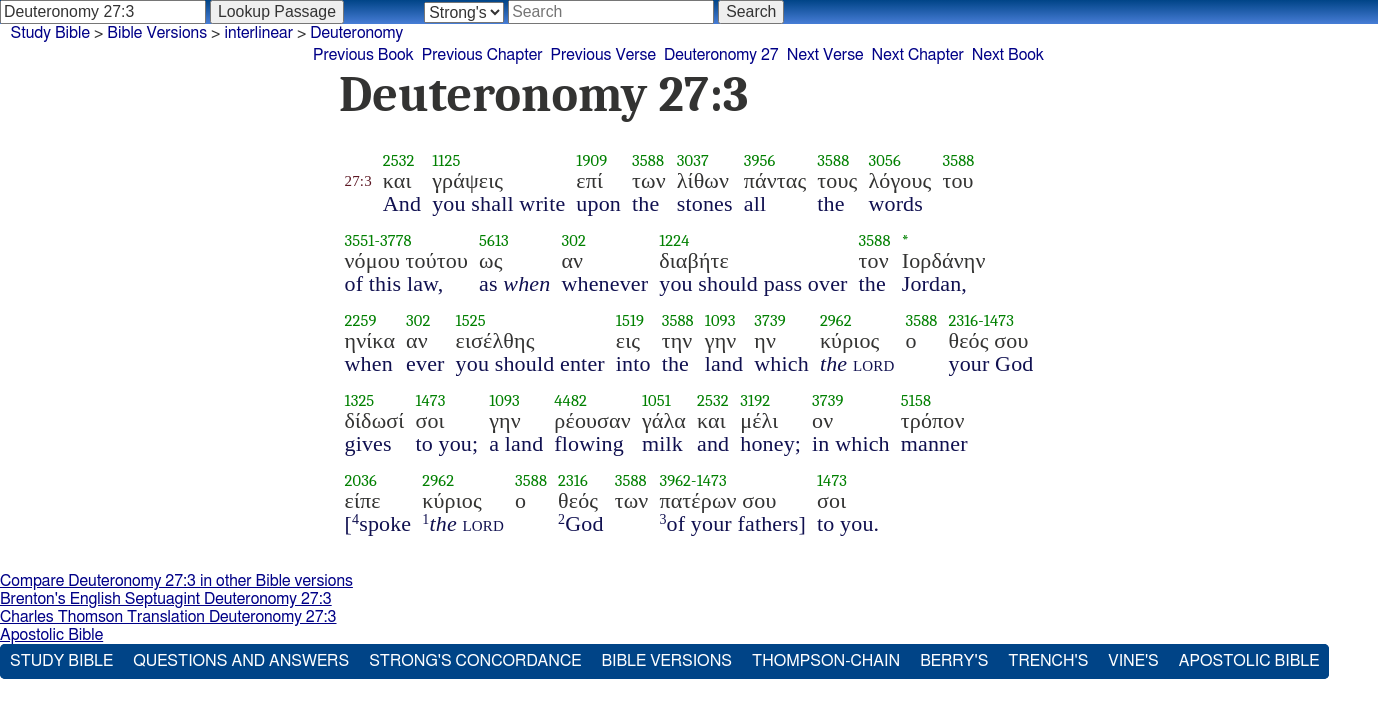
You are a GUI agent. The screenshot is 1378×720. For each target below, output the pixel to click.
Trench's (1048, 661)
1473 (999, 320)
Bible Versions (157, 33)
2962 (836, 320)
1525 (471, 320)
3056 (884, 160)
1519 (630, 320)
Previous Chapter (482, 55)
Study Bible (50, 33)
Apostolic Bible (51, 635)
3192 (755, 400)
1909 (591, 160)
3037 (693, 160)
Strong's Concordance (475, 661)
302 (573, 240)
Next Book (1008, 55)
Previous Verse (603, 55)
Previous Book (363, 55)
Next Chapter (918, 55)
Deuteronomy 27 (721, 55)
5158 (916, 400)
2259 (361, 320)
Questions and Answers (241, 661)
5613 (494, 240)
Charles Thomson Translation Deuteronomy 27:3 (168, 617)
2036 (361, 480)
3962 (675, 480)
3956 (760, 160)
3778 (396, 240)
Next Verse (825, 55)
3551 (360, 240)
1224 (674, 240)
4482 (570, 400)
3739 (770, 320)
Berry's (954, 661)
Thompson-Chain (826, 661)
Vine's (1133, 661)
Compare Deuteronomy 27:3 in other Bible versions (176, 581)
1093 (720, 320)
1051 (656, 400)
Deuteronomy (356, 33)
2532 (399, 160)
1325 (360, 400)
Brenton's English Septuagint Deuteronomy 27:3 (166, 599)
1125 (446, 160)
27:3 (358, 181)
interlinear (258, 33)
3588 (648, 160)
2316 (963, 320)
